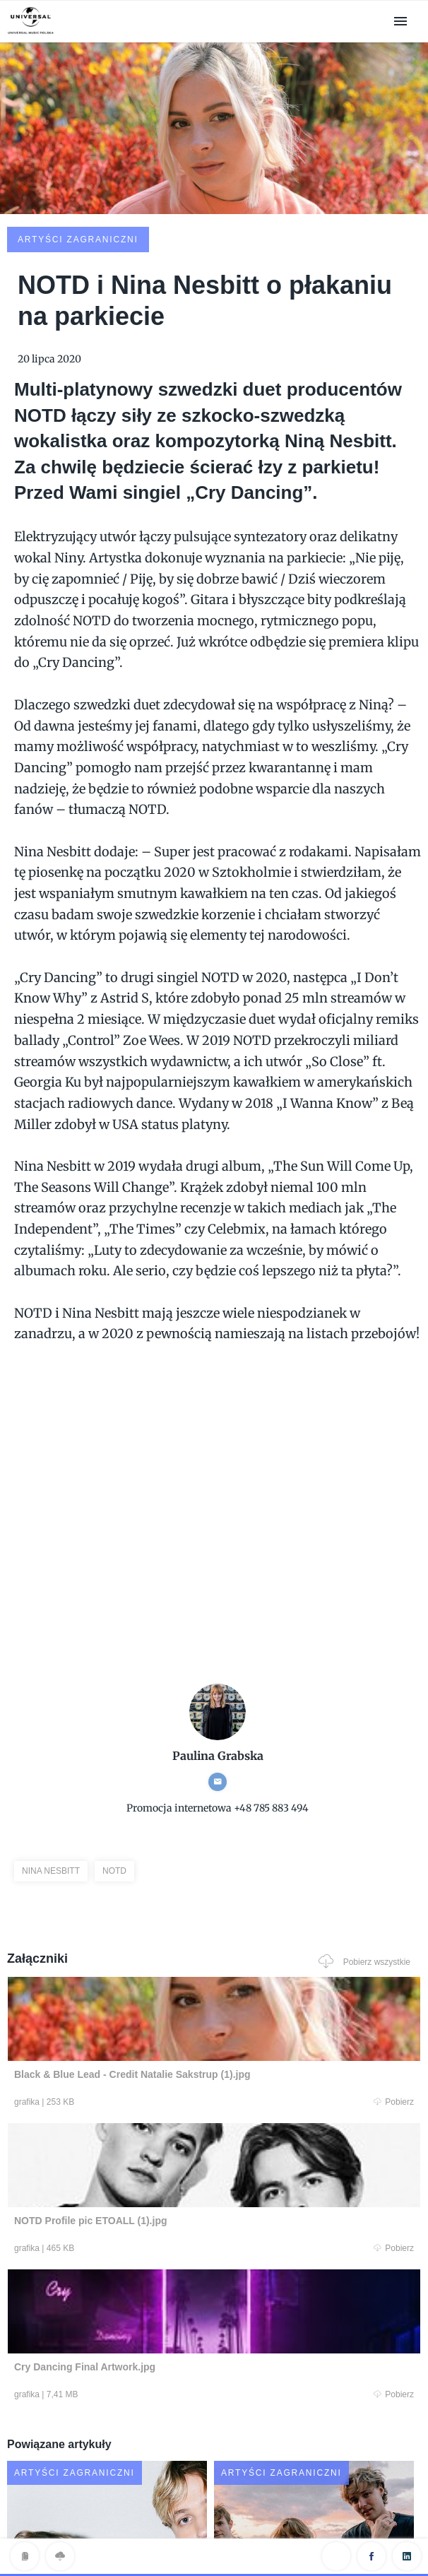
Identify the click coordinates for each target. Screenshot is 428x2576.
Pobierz (108, 1997)
